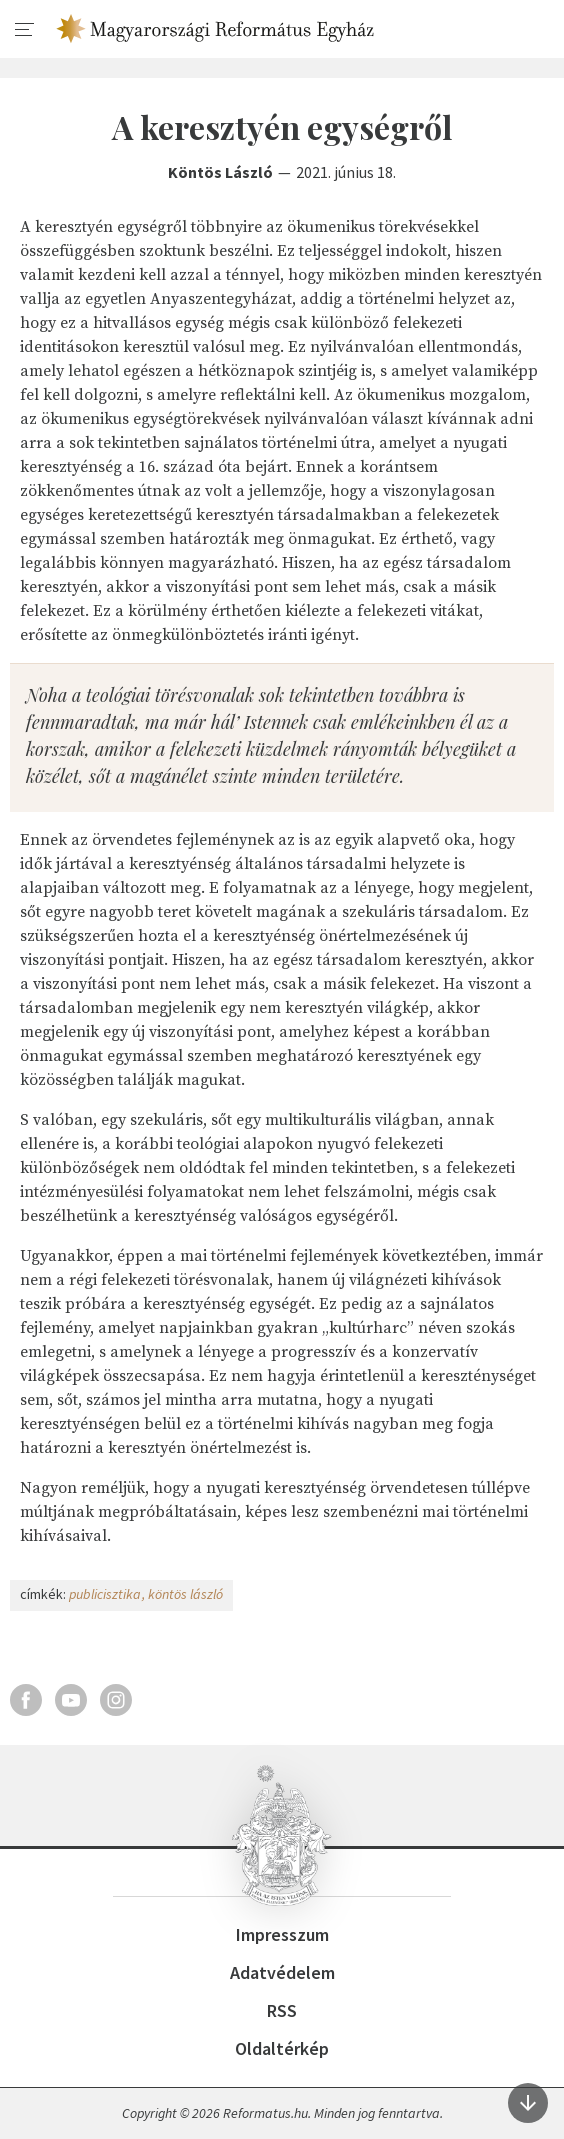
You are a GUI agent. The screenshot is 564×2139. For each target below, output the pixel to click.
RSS (282, 2010)
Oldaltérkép (282, 2048)
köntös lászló (185, 1594)
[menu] (25, 30)
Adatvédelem (282, 1972)
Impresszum (282, 1934)
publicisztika (105, 1594)
